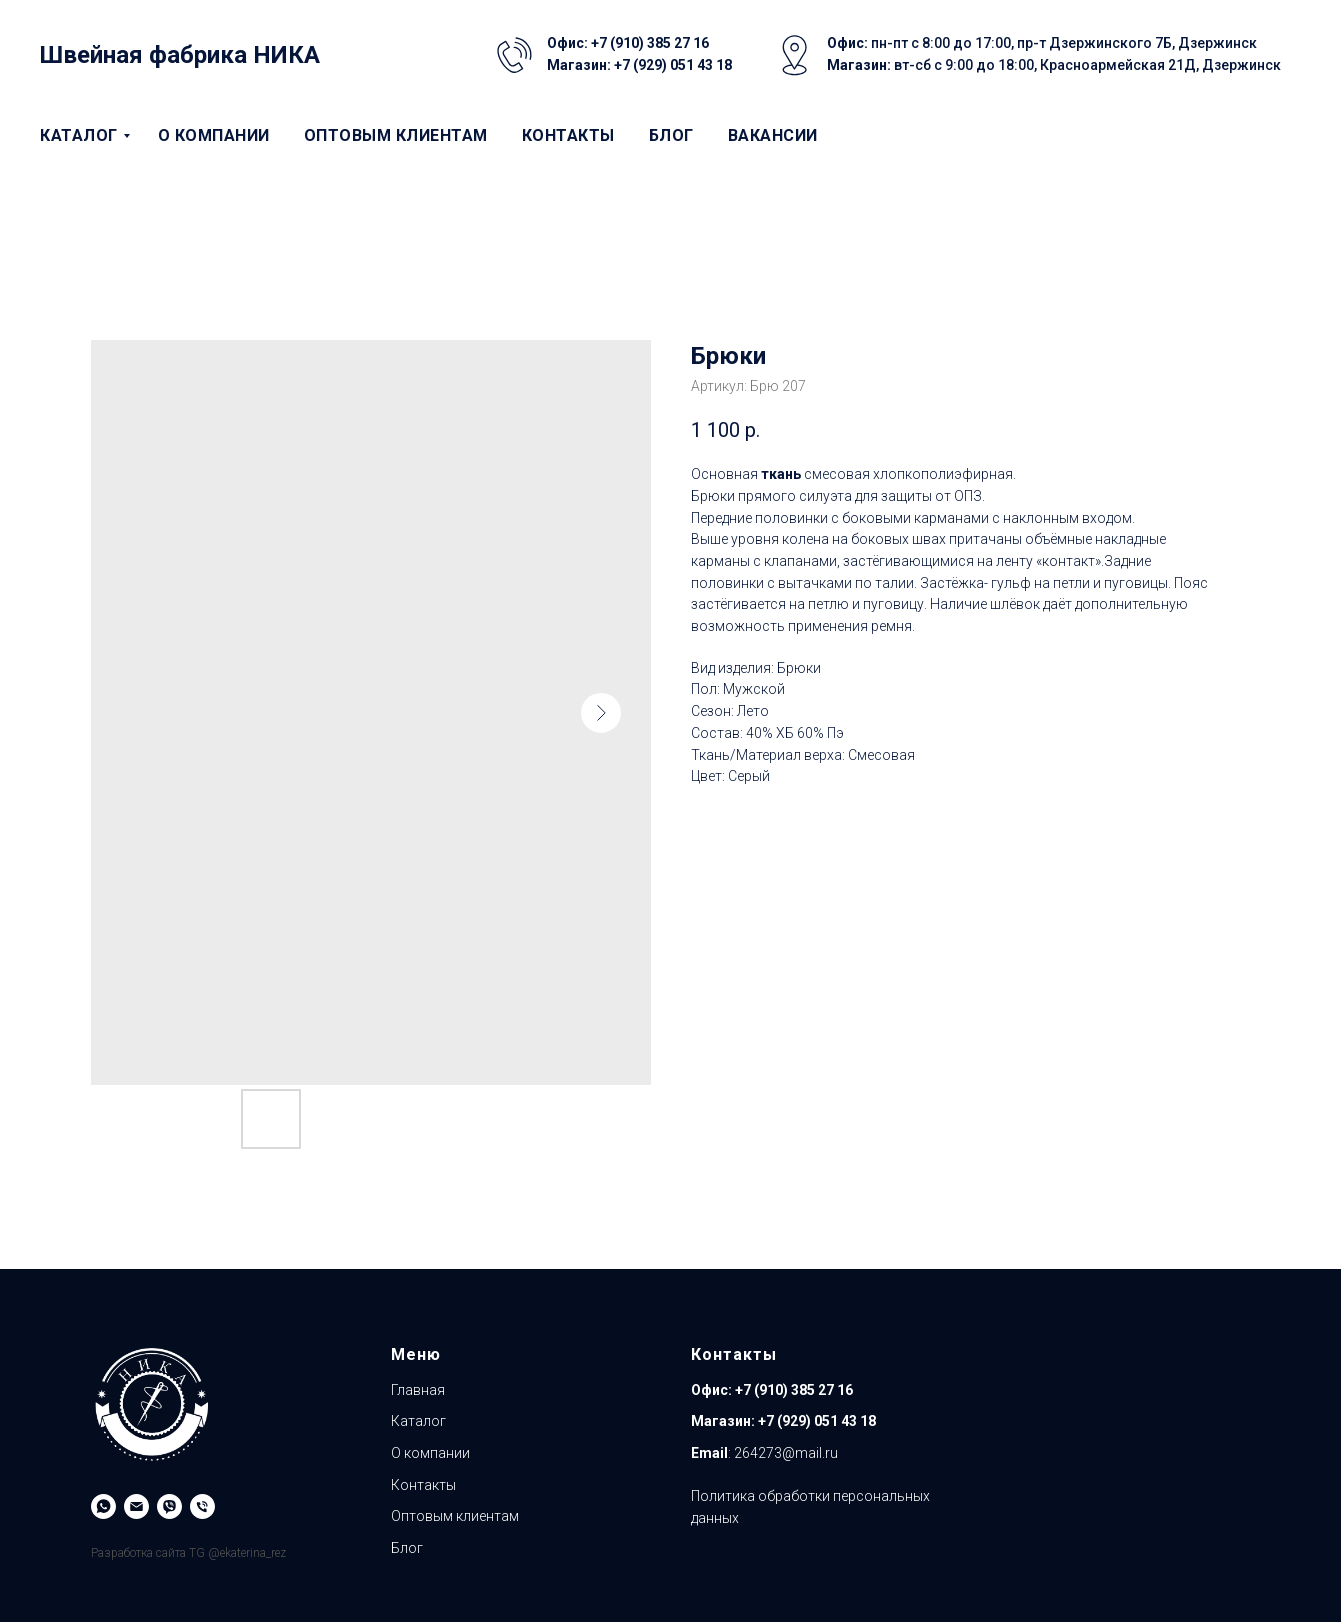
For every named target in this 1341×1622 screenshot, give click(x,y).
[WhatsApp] (103, 1506)
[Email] (136, 1506)
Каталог (79, 135)
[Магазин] (202, 1506)
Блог (671, 135)
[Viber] (169, 1506)
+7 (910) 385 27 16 (792, 1390)
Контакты (568, 135)
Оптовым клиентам (396, 135)
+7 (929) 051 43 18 (817, 1421)
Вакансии (773, 135)
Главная (418, 1390)
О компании (214, 135)
